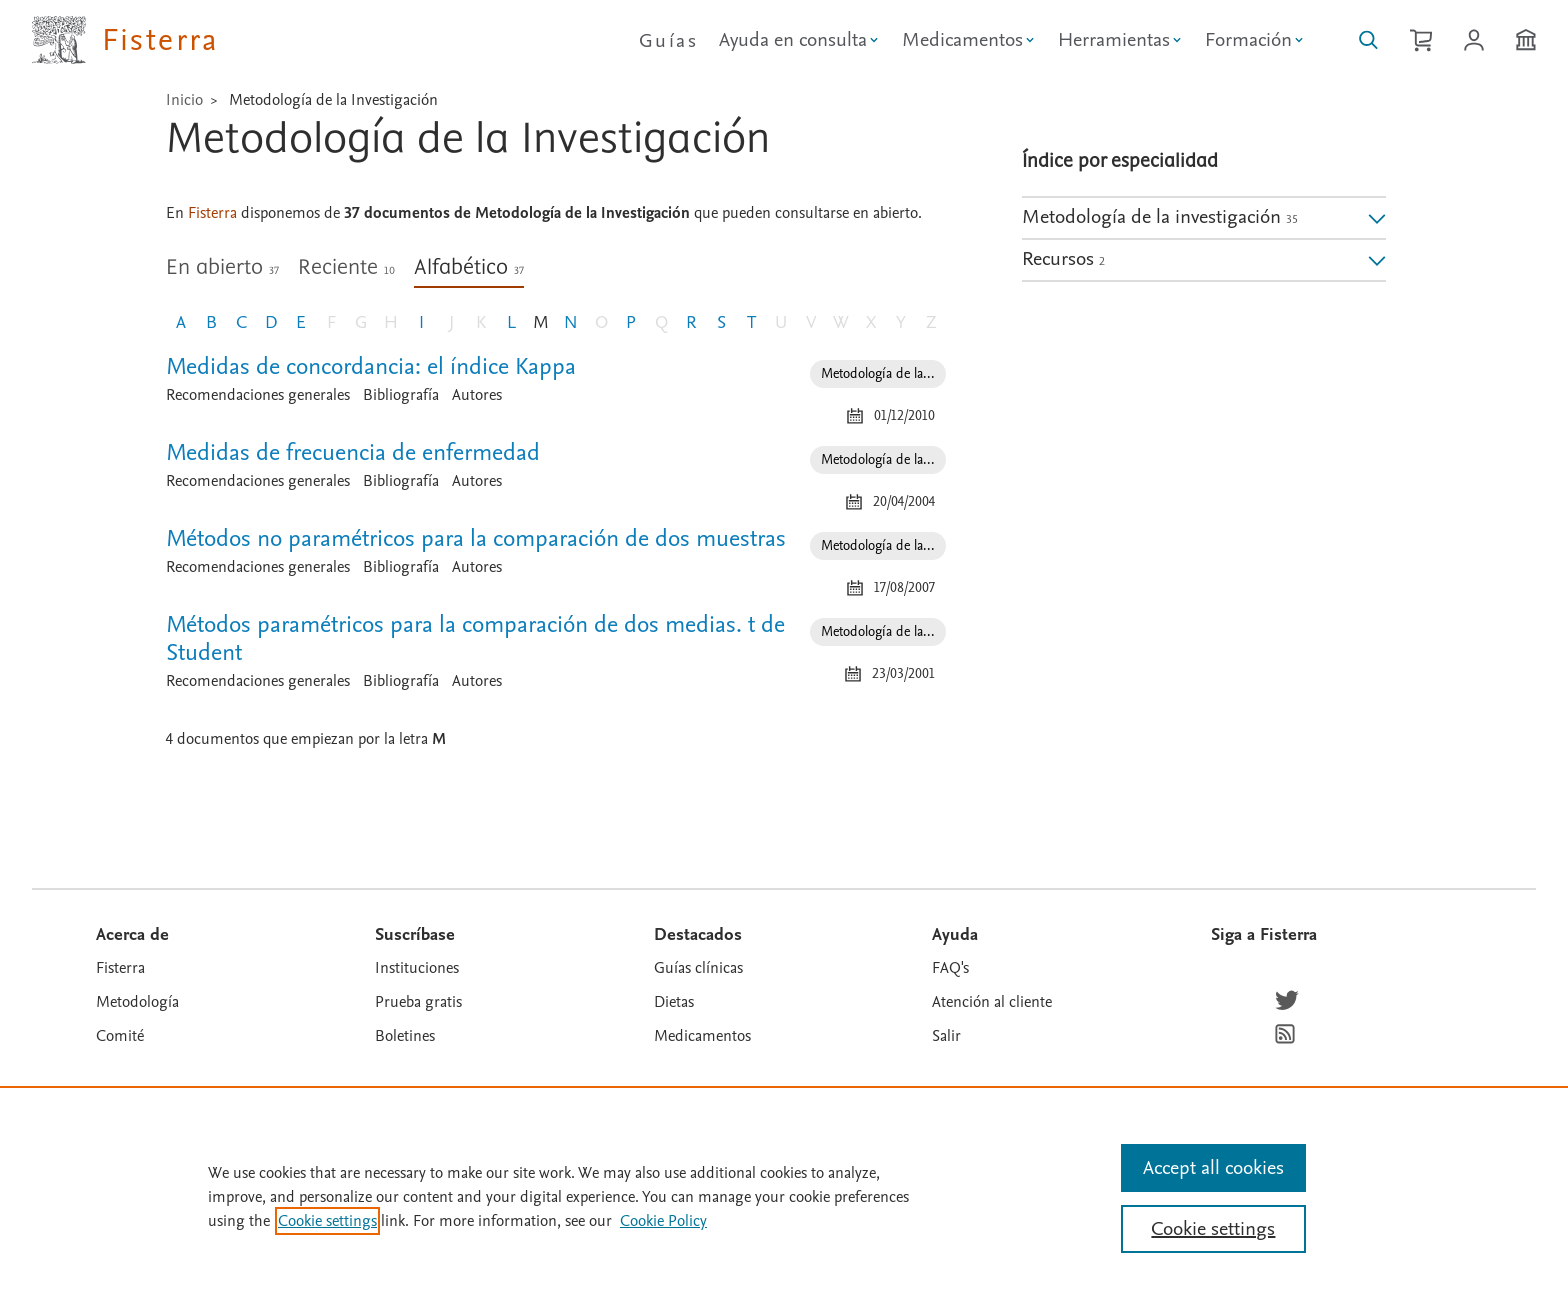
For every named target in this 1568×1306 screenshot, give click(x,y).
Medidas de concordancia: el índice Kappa (371, 366)
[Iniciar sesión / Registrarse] (1474, 40)
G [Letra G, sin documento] (361, 322)
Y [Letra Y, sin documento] (901, 322)
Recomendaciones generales (258, 395)
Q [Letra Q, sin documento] (661, 322)
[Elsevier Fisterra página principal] (125, 40)
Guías (668, 41)
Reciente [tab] (346, 268)
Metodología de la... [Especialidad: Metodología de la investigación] (878, 373)
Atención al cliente (992, 1002)
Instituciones (417, 968)
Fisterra (120, 968)
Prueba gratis (418, 1002)
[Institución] (1526, 40)
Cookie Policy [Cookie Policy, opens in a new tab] (663, 1221)
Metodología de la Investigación (333, 100)
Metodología (137, 1002)
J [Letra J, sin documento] (451, 322)
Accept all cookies (1213, 1168)
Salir (946, 1036)
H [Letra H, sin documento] (391, 322)
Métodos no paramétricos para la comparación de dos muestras (476, 538)
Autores (477, 395)
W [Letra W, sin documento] (841, 322)
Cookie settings (327, 1221)
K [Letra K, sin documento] (481, 322)
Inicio (184, 100)
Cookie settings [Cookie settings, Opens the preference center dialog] (1213, 1229)
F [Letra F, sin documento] (331, 322)
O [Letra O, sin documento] (601, 322)
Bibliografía (401, 395)
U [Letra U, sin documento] (781, 322)
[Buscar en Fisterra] (1368, 40)
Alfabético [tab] (469, 268)
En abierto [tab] (222, 268)
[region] (784, 1196)
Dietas (674, 1002)
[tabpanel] (556, 561)
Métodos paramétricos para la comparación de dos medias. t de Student (475, 638)
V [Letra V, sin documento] (811, 322)
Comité (120, 1036)
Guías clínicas (698, 968)
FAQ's (950, 968)
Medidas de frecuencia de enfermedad (353, 452)
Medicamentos (702, 1036)
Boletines (405, 1036)
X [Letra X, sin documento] (871, 322)
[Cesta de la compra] (1421, 40)
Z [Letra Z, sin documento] (931, 322)
